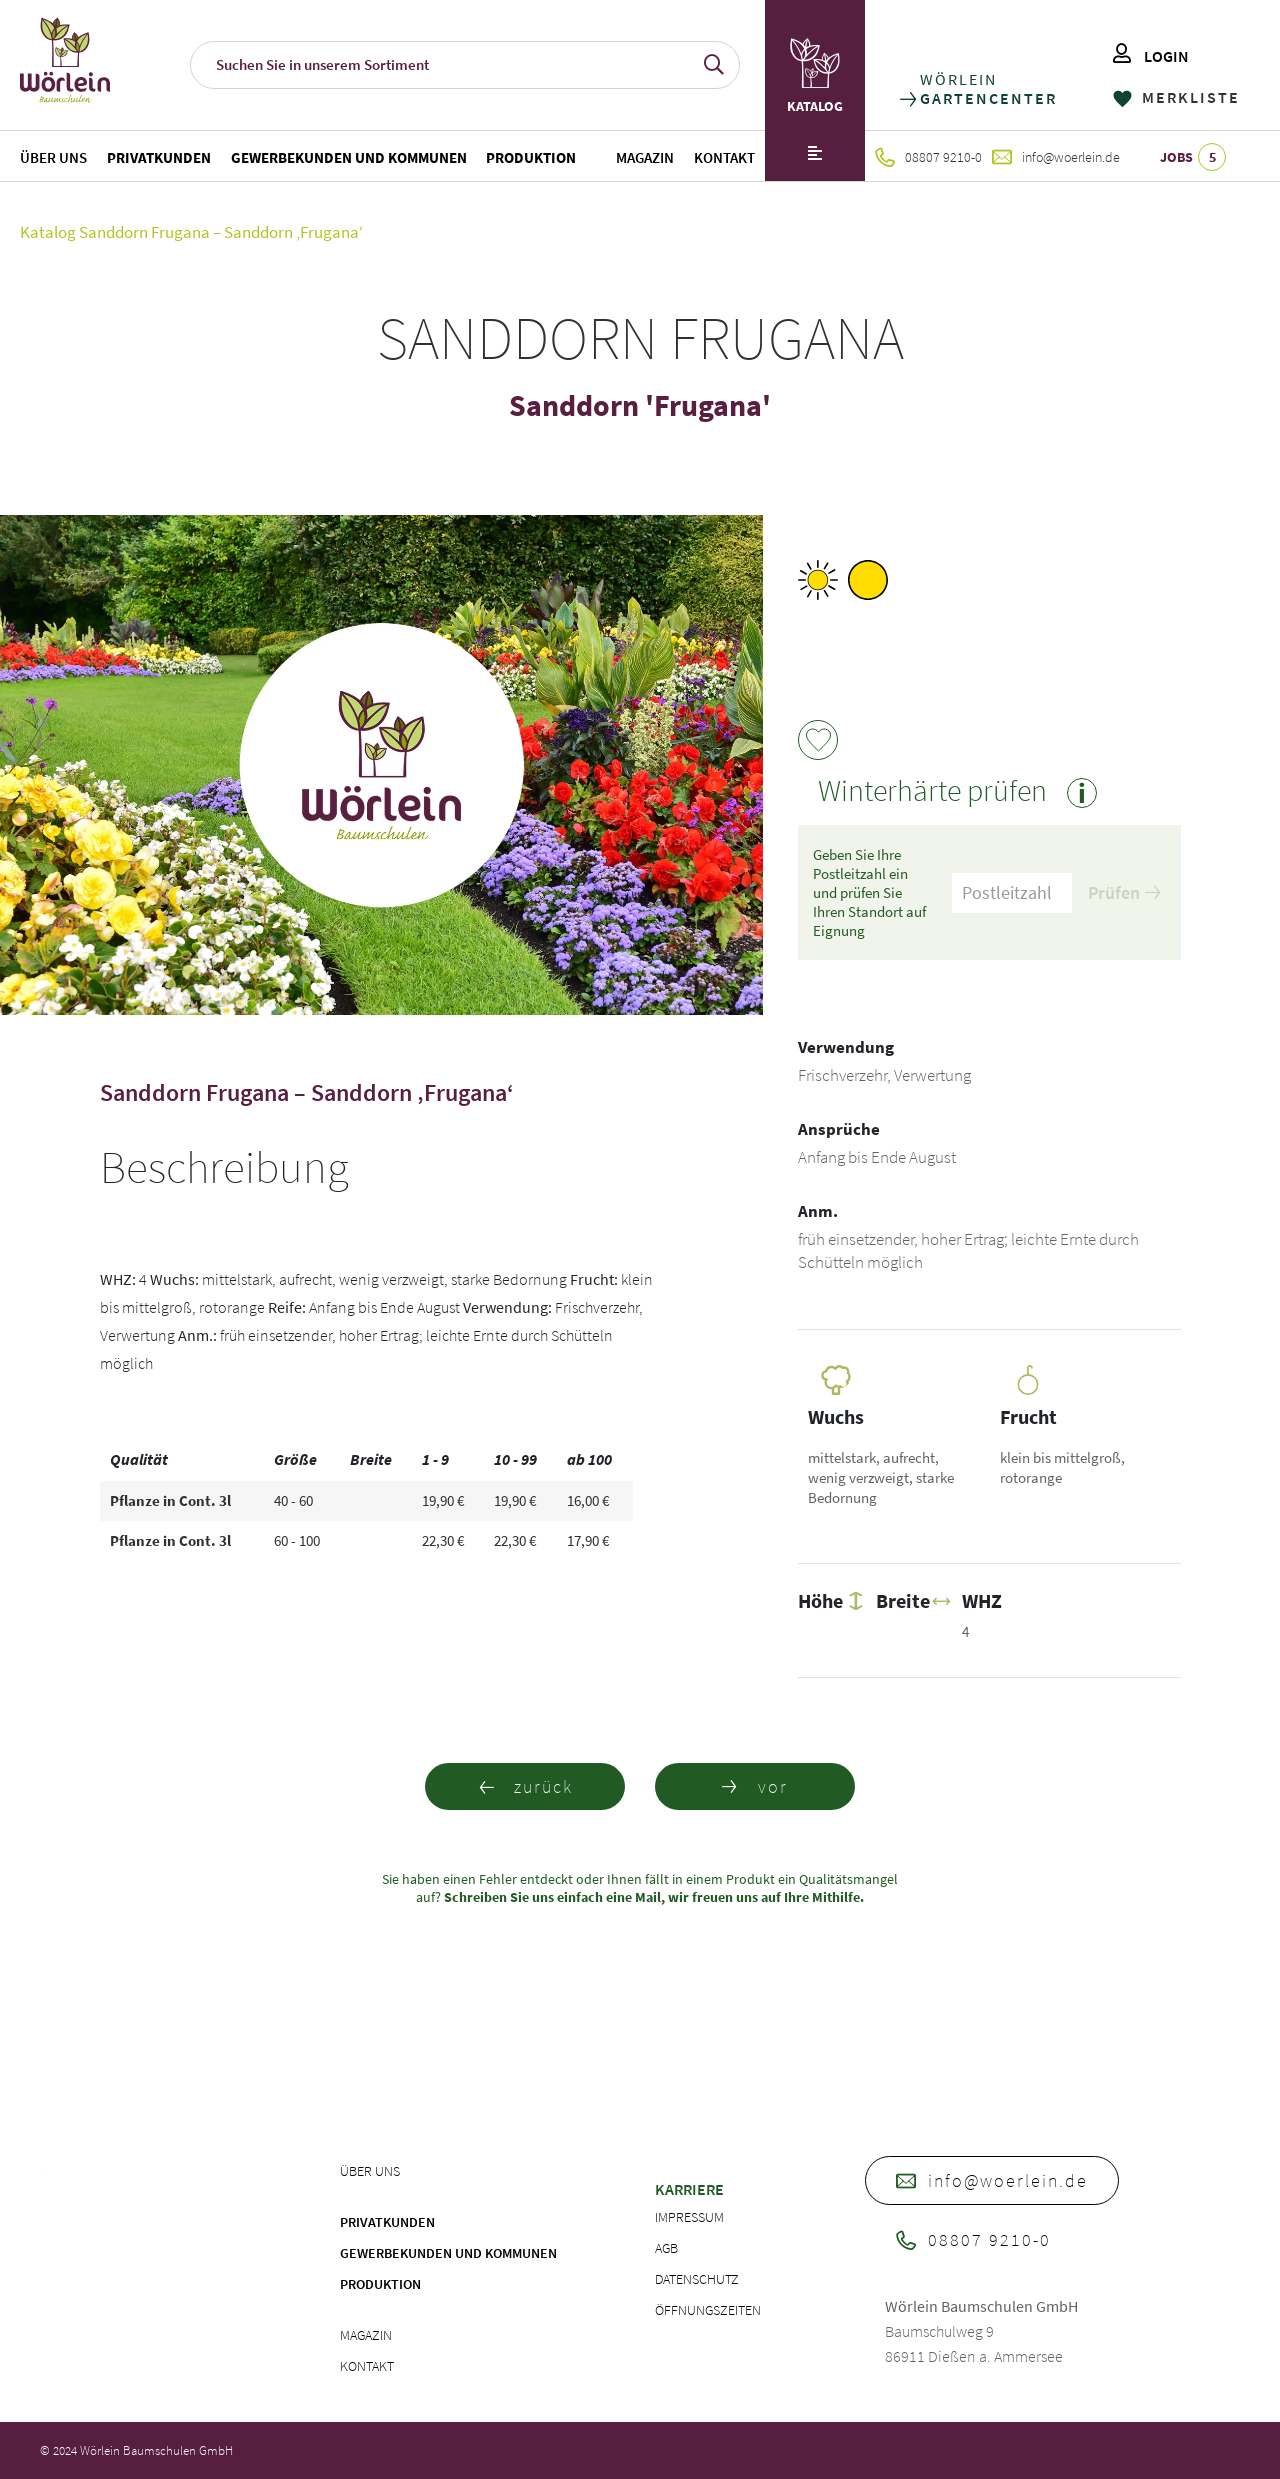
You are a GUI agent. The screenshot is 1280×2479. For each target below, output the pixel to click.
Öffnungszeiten (708, 2310)
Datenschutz (697, 2279)
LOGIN (1151, 56)
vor (755, 1786)
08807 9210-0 (928, 157)
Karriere (689, 2189)
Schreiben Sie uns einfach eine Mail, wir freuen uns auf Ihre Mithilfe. (652, 1897)
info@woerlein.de (1056, 157)
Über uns (53, 157)
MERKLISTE (1176, 97)
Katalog (48, 232)
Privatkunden (159, 157)
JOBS (1193, 157)
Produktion (531, 157)
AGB (666, 2248)
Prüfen (1124, 892)
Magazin (645, 157)
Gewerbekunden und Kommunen (349, 157)
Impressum (689, 2217)
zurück (525, 1786)
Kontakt (724, 157)
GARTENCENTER (987, 98)
